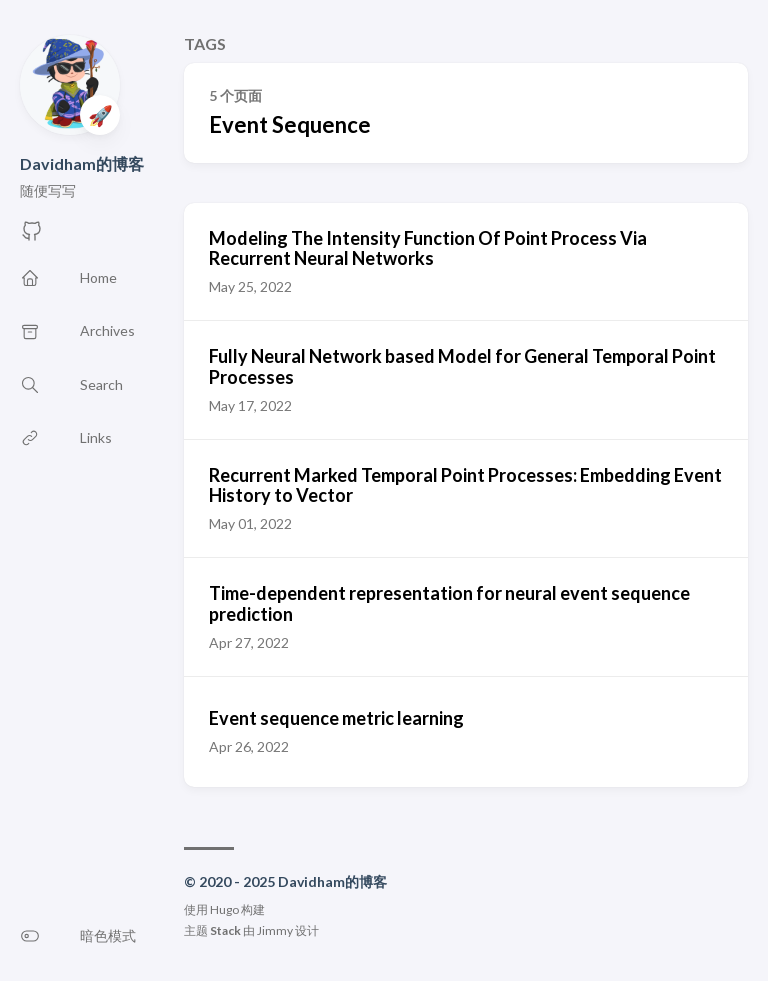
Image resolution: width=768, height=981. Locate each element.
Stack (225, 930)
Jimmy (275, 930)
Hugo (224, 909)
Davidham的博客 (82, 163)
